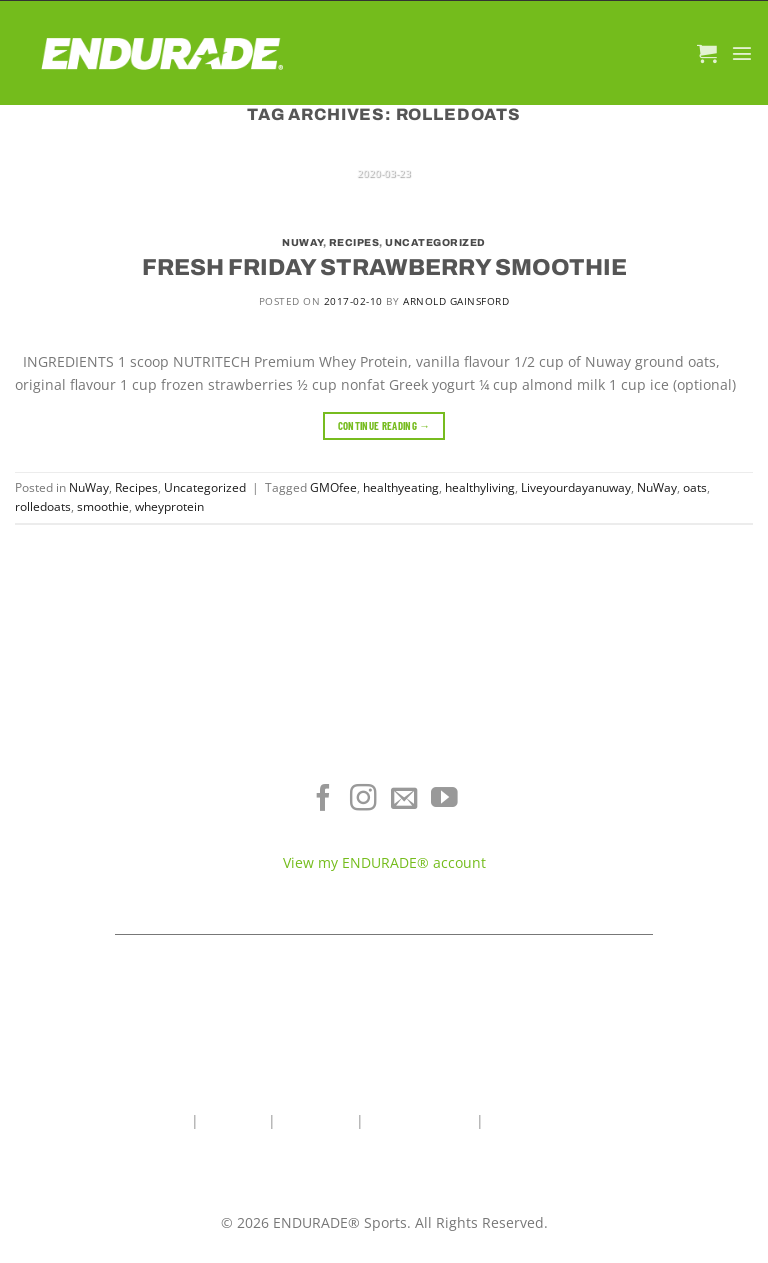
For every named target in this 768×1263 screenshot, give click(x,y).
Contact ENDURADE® (640, 849)
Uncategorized (435, 242)
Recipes (354, 242)
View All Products (128, 879)
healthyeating (401, 487)
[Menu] (742, 53)
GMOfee (333, 487)
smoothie (103, 506)
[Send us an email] (404, 800)
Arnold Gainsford (456, 301)
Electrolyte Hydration (128, 790)
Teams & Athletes (640, 879)
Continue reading (384, 425)
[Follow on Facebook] (323, 800)
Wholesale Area (420, 1120)
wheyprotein (169, 506)
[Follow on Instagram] (363, 800)
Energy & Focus (128, 819)
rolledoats (43, 506)
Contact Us (316, 1120)
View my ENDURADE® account (384, 862)
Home (167, 1120)
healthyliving (480, 487)
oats (695, 487)
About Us (233, 1120)
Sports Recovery (128, 849)
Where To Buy (640, 790)
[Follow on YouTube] (444, 800)
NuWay (302, 242)
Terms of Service (640, 819)
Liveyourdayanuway (576, 487)
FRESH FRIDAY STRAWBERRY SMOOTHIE (384, 267)
